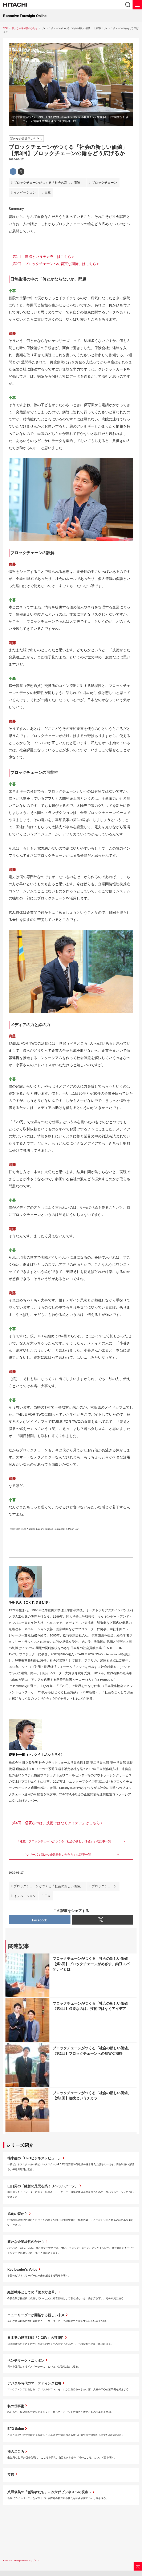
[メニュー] (137, 4)
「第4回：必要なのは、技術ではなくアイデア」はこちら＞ (56, 1823)
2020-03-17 (16, 159)
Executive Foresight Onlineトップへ (20, 2560)
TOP (5, 28)
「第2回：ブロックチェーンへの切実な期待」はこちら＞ (54, 264)
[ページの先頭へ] (138, 2566)
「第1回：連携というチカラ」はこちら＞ (42, 257)
